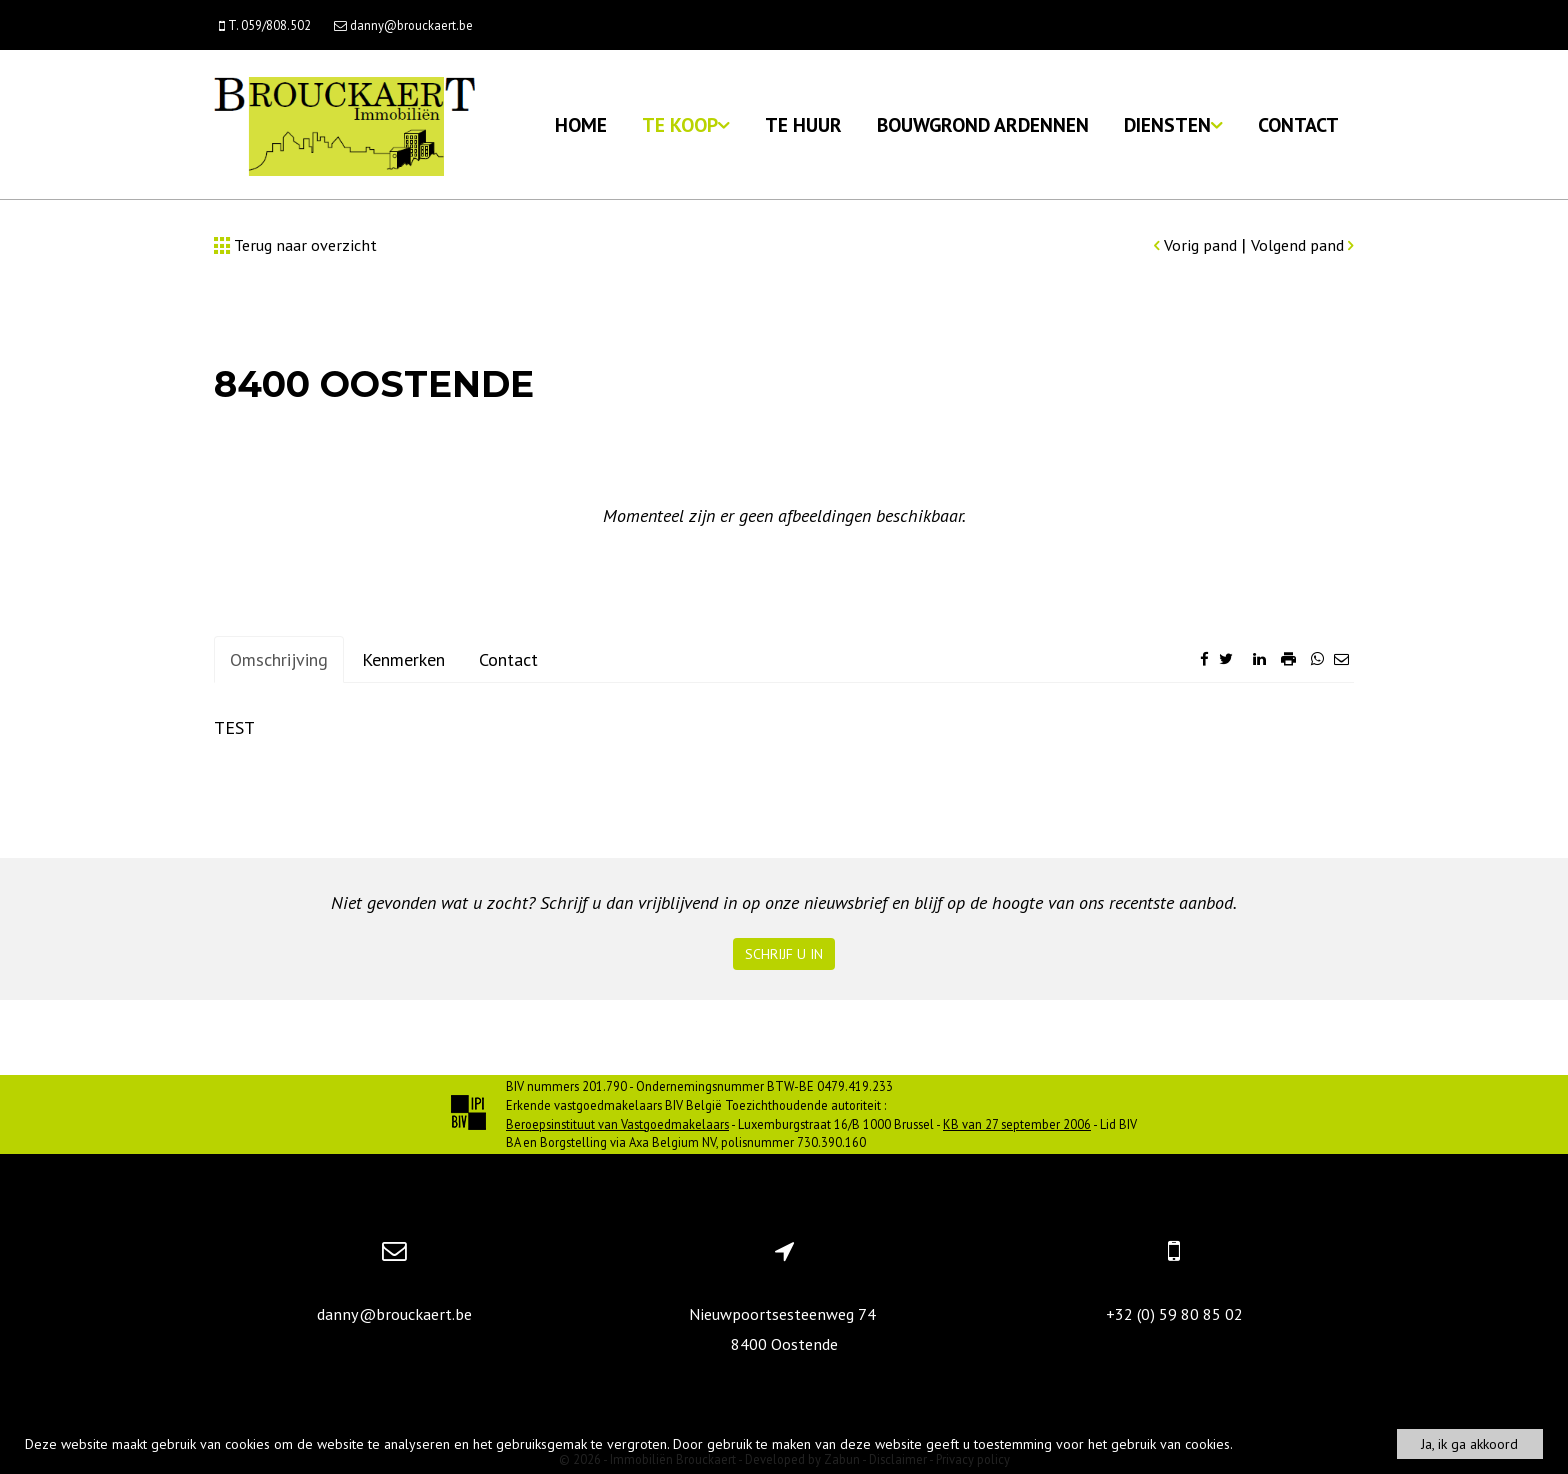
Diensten (1173, 124)
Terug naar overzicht (295, 245)
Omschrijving (279, 659)
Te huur (803, 124)
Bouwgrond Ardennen (983, 124)
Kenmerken (403, 659)
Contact (1298, 124)
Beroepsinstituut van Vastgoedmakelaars (617, 1124)
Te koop (686, 124)
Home (581, 124)
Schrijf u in (784, 954)
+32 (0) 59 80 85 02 (1174, 1314)
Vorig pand (1197, 245)
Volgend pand (1302, 245)
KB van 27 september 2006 (1017, 1124)
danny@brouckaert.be (394, 1314)
